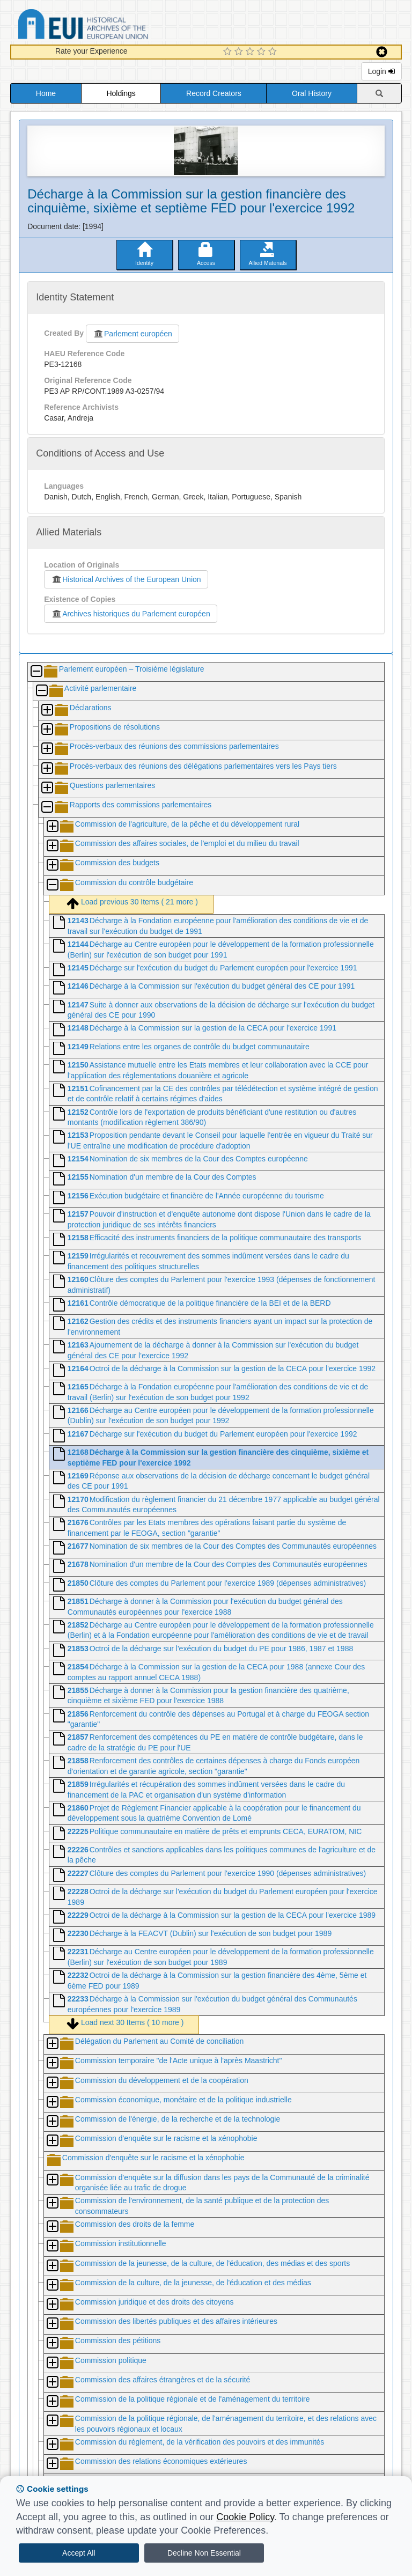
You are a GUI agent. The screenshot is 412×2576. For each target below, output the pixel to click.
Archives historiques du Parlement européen (130, 613)
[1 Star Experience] (228, 52)
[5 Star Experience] (273, 52)
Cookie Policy (245, 2517)
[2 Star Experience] (240, 52)
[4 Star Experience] (262, 52)
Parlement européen (132, 333)
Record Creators (213, 93)
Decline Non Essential (204, 2553)
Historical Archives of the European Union (126, 579)
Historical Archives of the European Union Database (113, 26)
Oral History (312, 93)
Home (46, 93)
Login (381, 71)
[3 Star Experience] (251, 52)
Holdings (120, 93)
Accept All (78, 2553)
